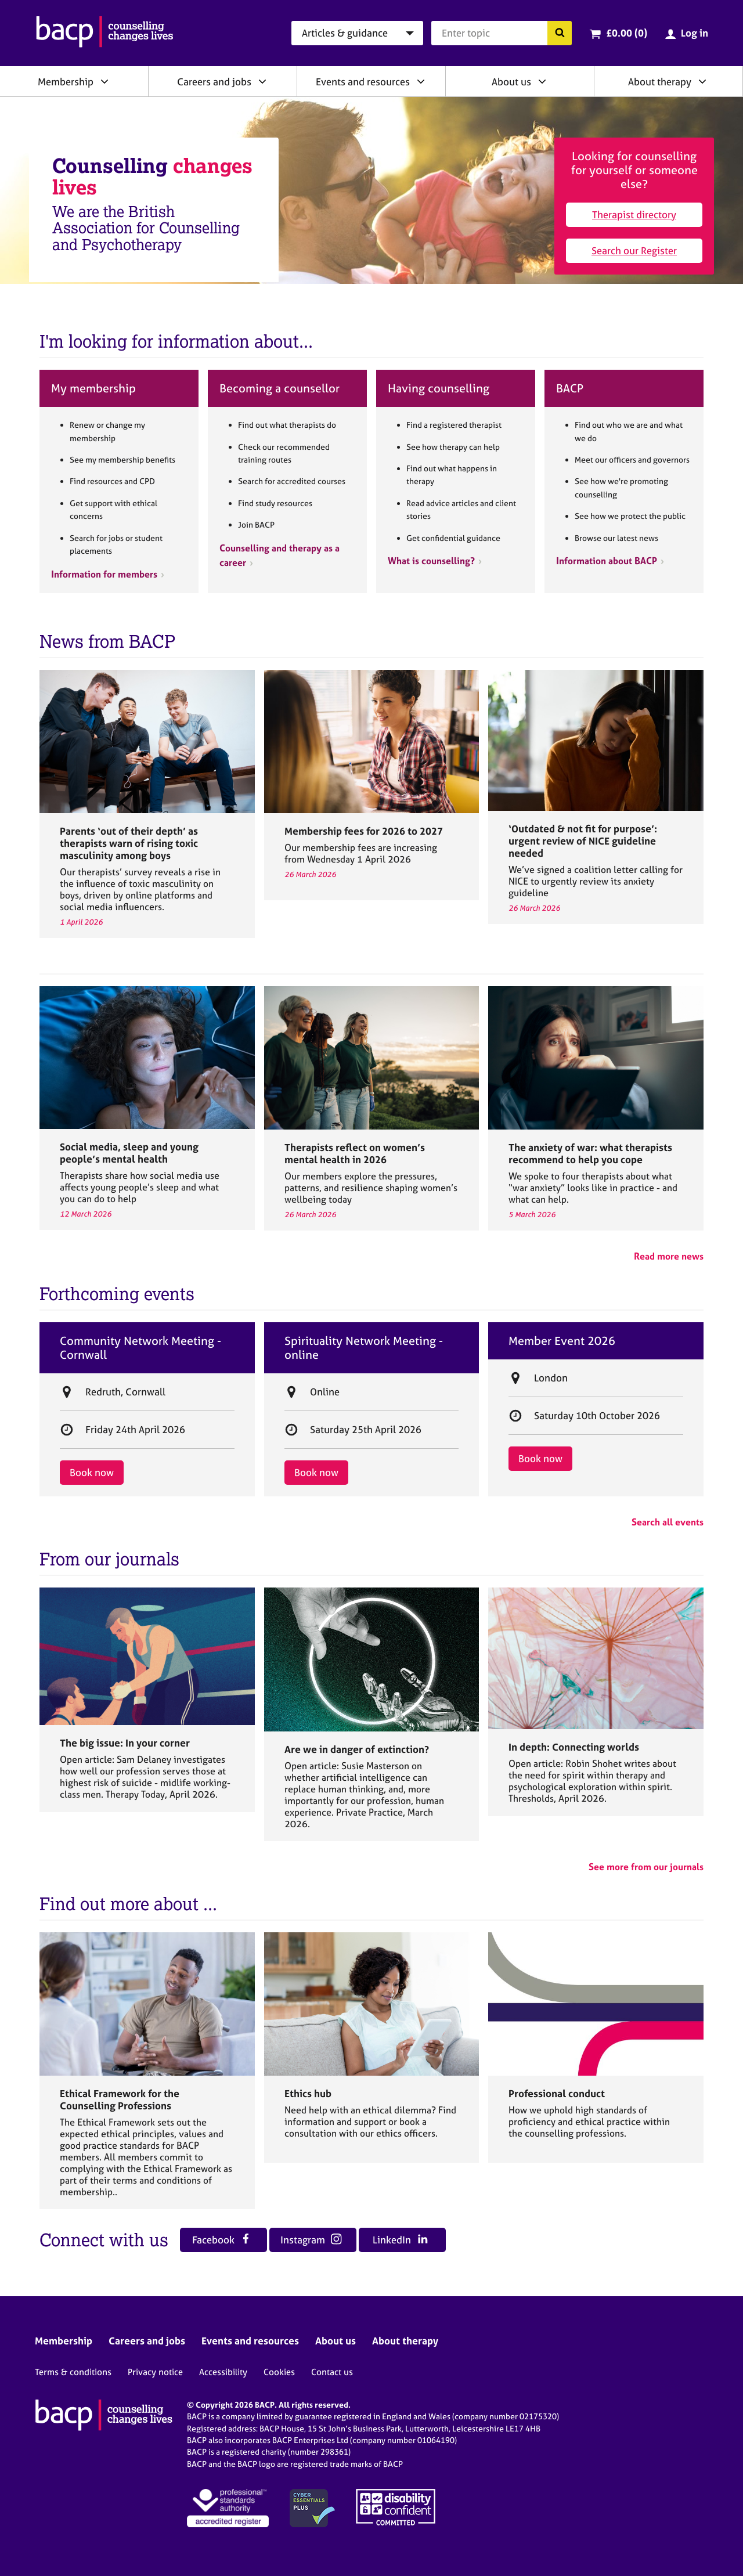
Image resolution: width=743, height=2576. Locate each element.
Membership (65, 81)
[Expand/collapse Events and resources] (420, 81)
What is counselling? (431, 561)
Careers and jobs (214, 81)
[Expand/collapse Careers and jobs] (262, 81)
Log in (694, 33)
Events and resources (363, 81)
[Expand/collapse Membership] (104, 81)
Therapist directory (634, 214)
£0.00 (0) (626, 33)
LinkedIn (400, 2240)
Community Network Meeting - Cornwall (140, 1348)
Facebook (221, 2240)
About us (511, 81)
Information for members (104, 574)
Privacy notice (155, 2371)
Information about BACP (606, 561)
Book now (92, 1472)
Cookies (279, 2371)
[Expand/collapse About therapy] (702, 81)
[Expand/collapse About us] (542, 81)
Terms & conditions (73, 2371)
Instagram (311, 2240)
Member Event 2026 (561, 1341)
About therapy (659, 81)
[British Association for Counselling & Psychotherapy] (105, 33)
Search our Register (634, 250)
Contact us (332, 2371)
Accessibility (223, 2371)
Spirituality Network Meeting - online (363, 1348)
